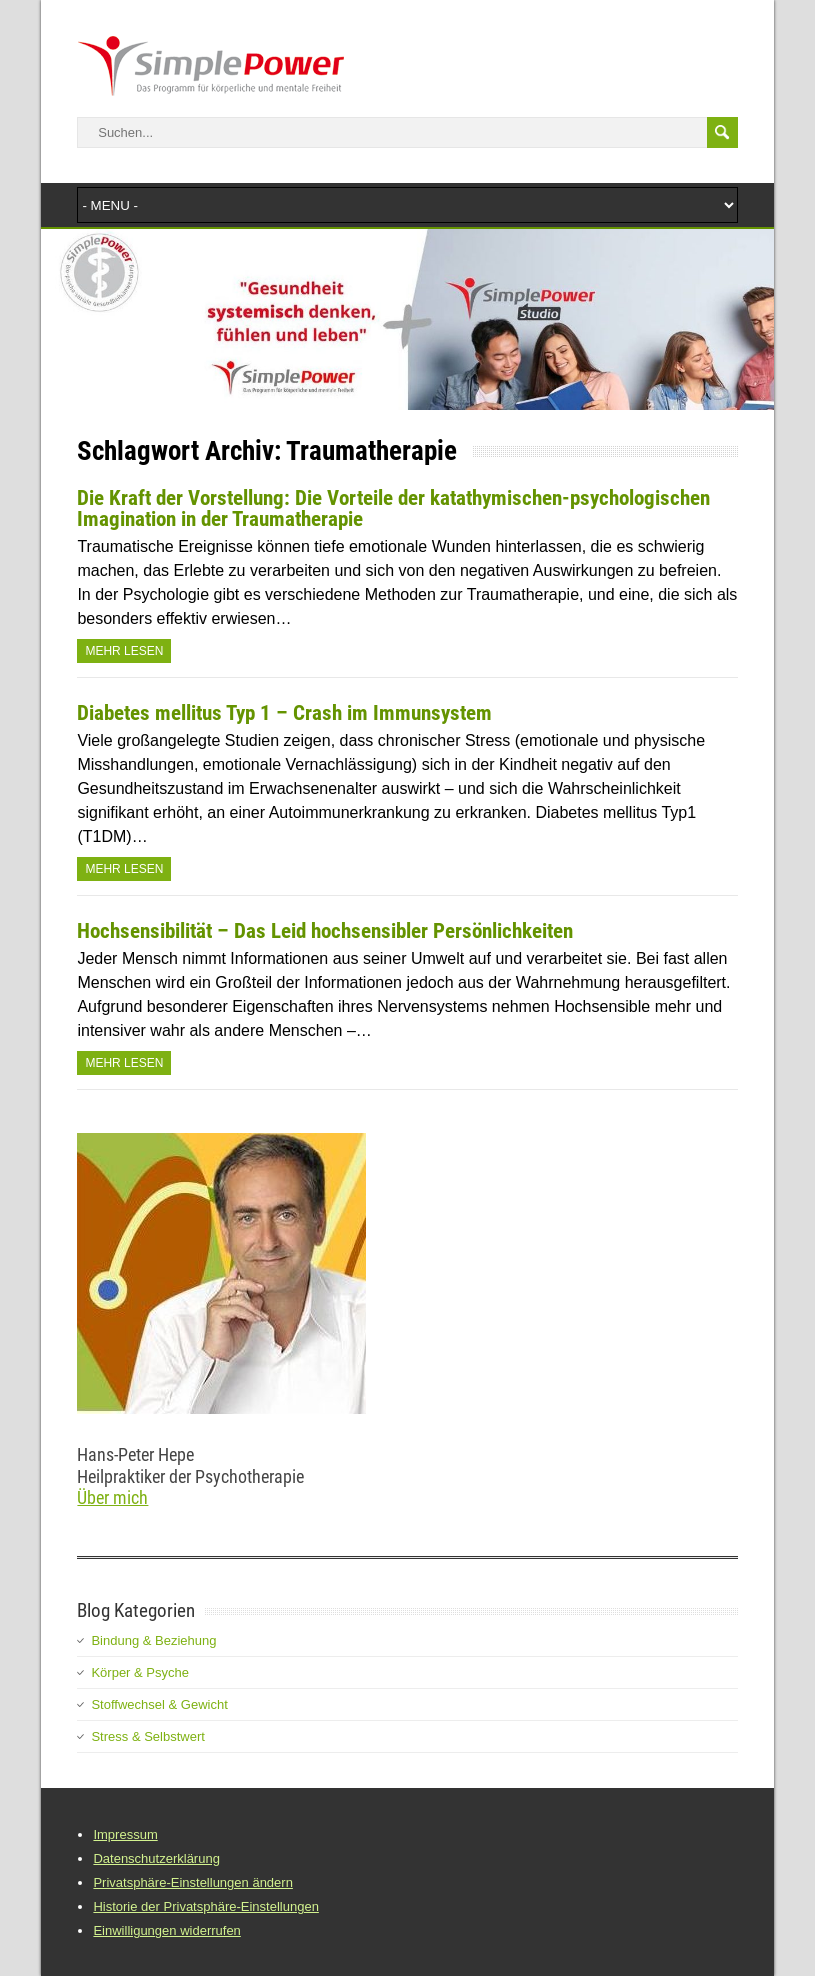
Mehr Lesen (124, 651)
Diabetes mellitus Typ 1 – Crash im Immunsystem (284, 713)
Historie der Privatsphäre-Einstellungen (205, 1906)
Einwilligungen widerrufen (166, 1930)
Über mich (112, 1497)
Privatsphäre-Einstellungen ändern (192, 1882)
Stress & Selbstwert (147, 1736)
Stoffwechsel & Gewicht (159, 1704)
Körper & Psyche (140, 1672)
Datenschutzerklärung (156, 1858)
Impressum (125, 1834)
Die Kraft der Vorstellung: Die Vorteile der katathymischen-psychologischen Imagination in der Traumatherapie (393, 508)
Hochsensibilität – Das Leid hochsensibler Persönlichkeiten (325, 931)
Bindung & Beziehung (153, 1640)
